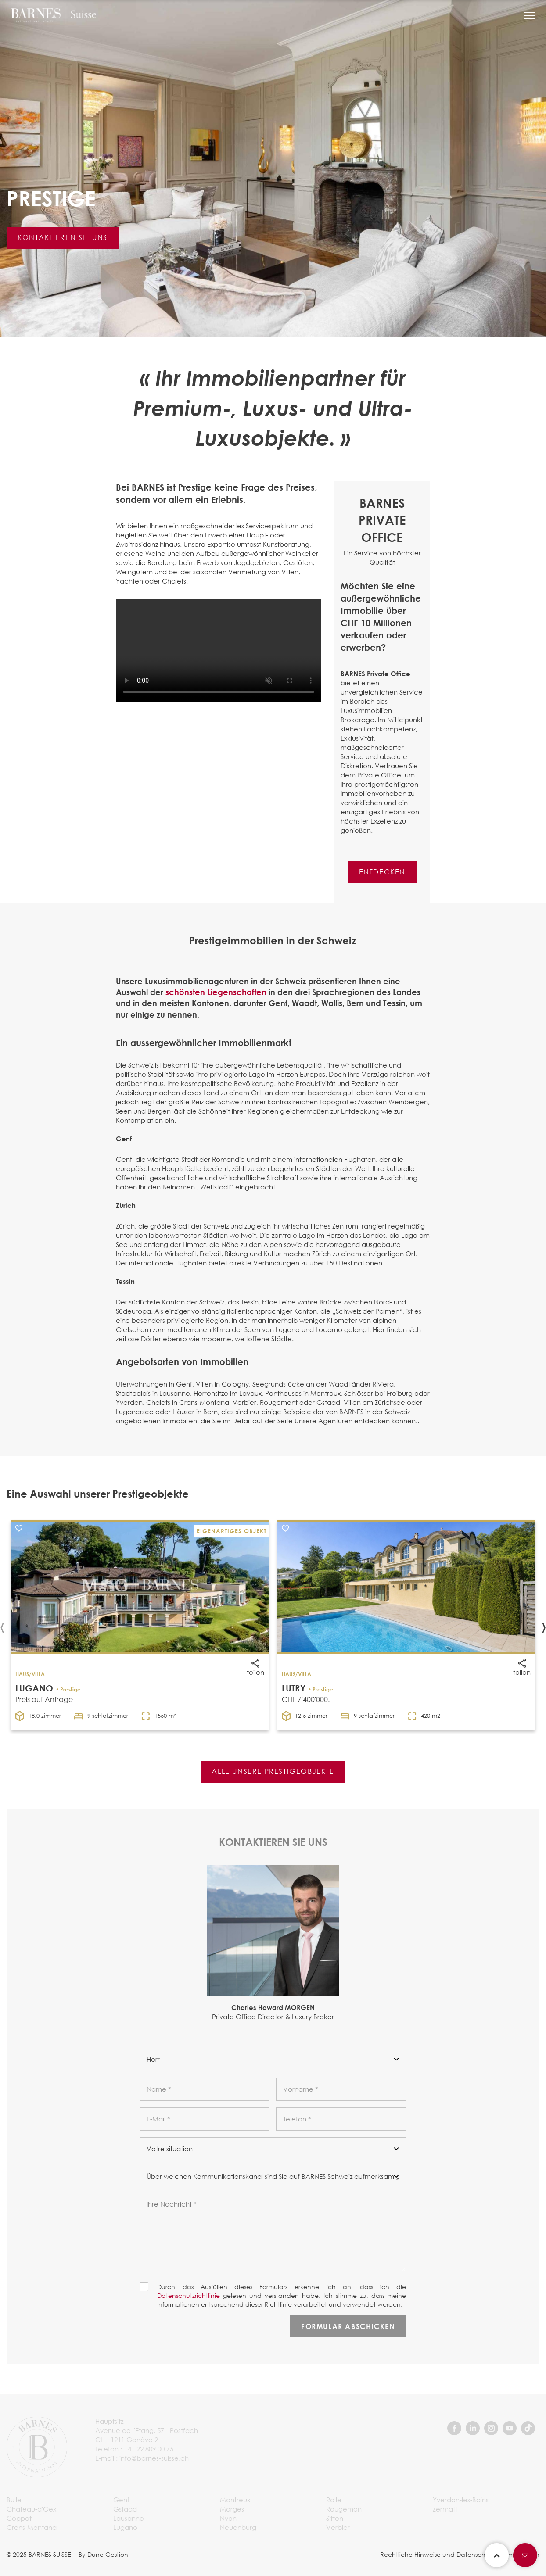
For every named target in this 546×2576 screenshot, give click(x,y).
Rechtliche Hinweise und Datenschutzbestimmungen (459, 2554)
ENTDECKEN (382, 871)
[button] (529, 15)
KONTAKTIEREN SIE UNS (63, 237)
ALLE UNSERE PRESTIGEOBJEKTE (273, 1771)
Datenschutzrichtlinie (188, 2295)
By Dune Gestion (103, 2554)
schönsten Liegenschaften (215, 992)
